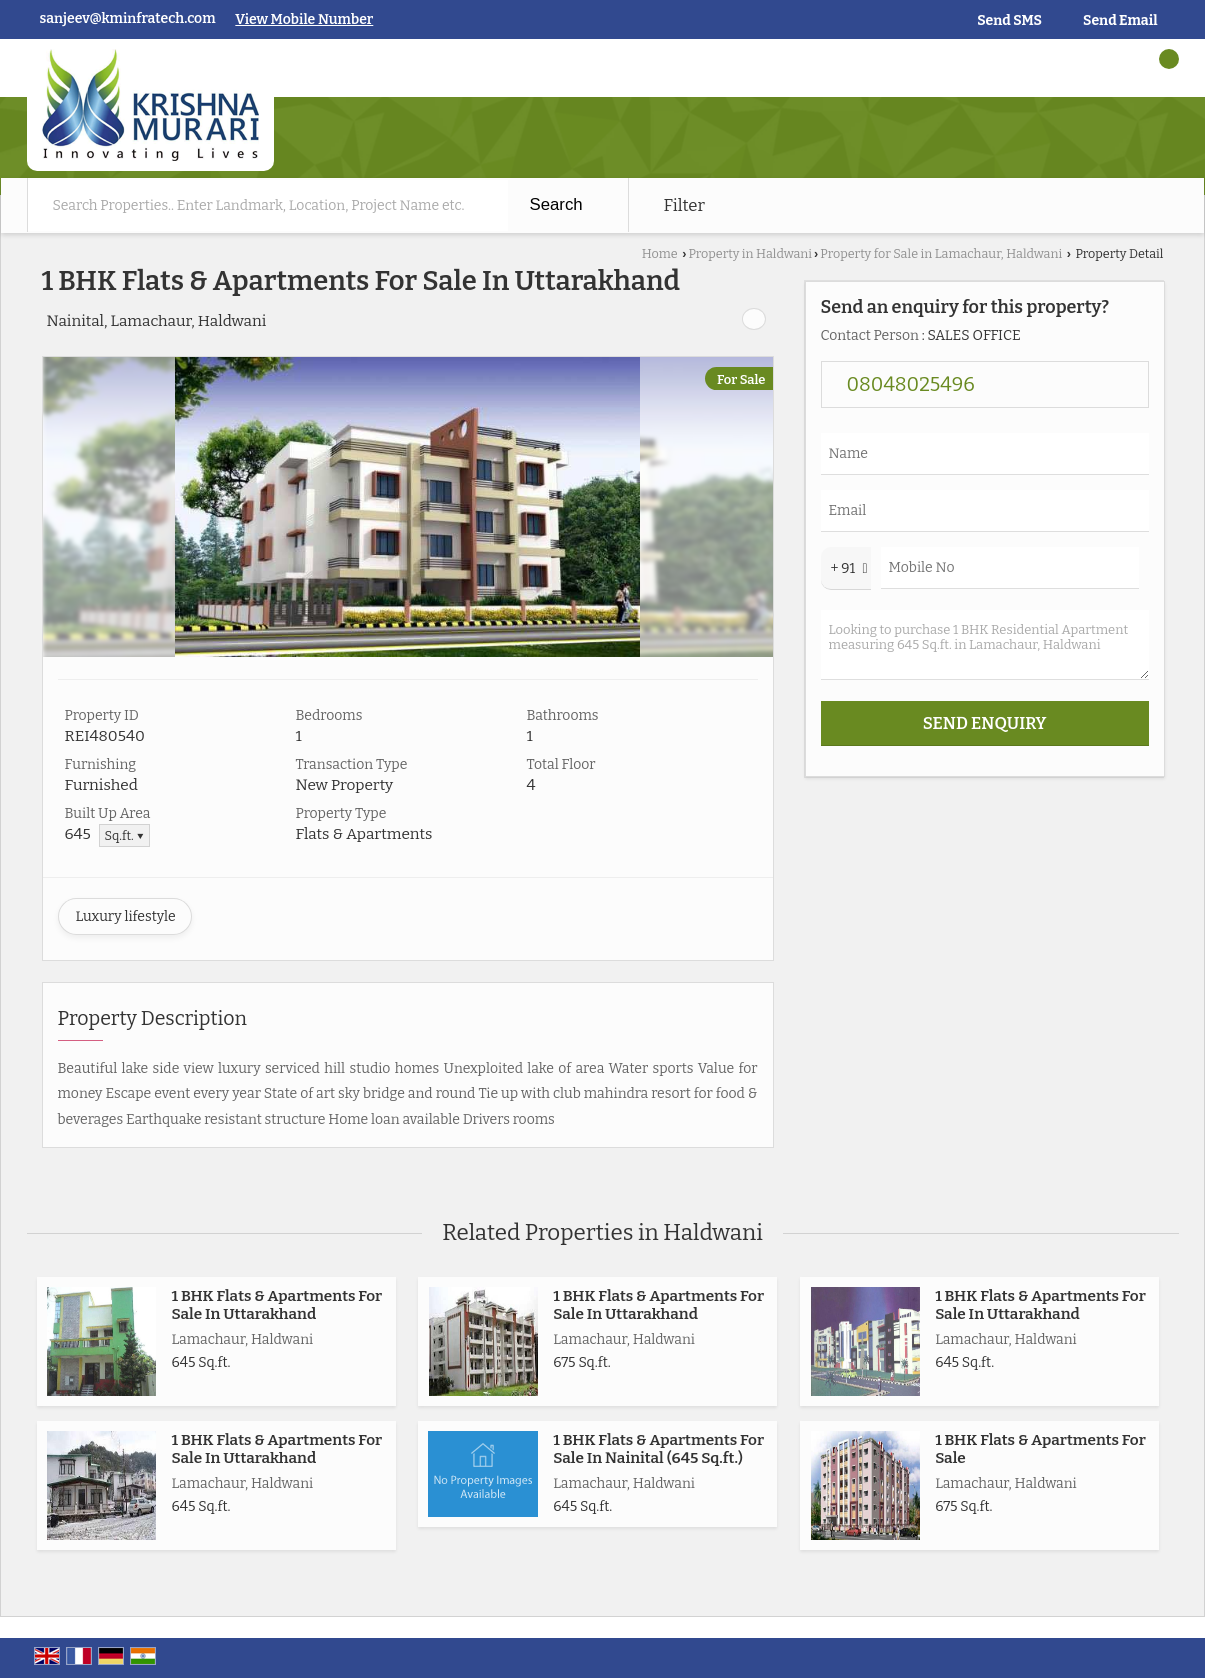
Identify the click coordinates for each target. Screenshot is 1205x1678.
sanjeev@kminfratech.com (128, 18)
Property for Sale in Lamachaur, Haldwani (941, 253)
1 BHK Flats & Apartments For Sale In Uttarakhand (277, 1305)
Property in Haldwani (750, 253)
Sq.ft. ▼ (125, 835)
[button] (304, 19)
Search (556, 204)
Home (660, 253)
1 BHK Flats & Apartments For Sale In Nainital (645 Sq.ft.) (658, 1449)
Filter (684, 205)
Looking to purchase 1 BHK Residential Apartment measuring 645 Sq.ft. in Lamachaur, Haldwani (985, 645)
